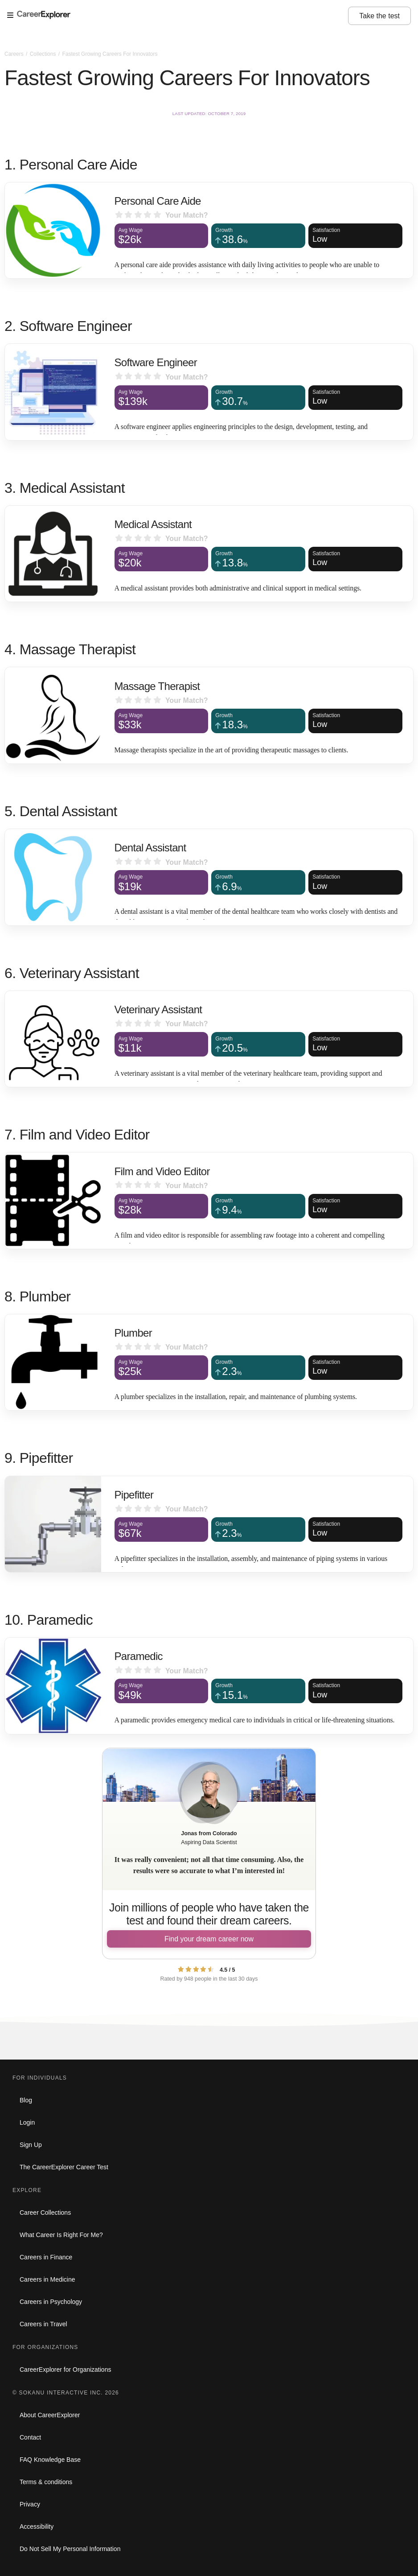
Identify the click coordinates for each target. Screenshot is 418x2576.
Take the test (379, 16)
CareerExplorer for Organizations (65, 2369)
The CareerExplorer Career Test (64, 2167)
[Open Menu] (177, 15)
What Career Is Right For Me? (61, 2234)
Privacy (30, 2504)
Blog (26, 2100)
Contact (30, 2437)
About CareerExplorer (50, 2415)
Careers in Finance (46, 2257)
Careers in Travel (43, 2324)
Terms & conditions (46, 2481)
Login (27, 2122)
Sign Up (31, 2144)
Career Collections (45, 2212)
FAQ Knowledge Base (50, 2459)
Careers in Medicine (47, 2279)
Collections (43, 54)
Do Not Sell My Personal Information (70, 2548)
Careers (14, 54)
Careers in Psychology (51, 2301)
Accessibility (36, 2526)
